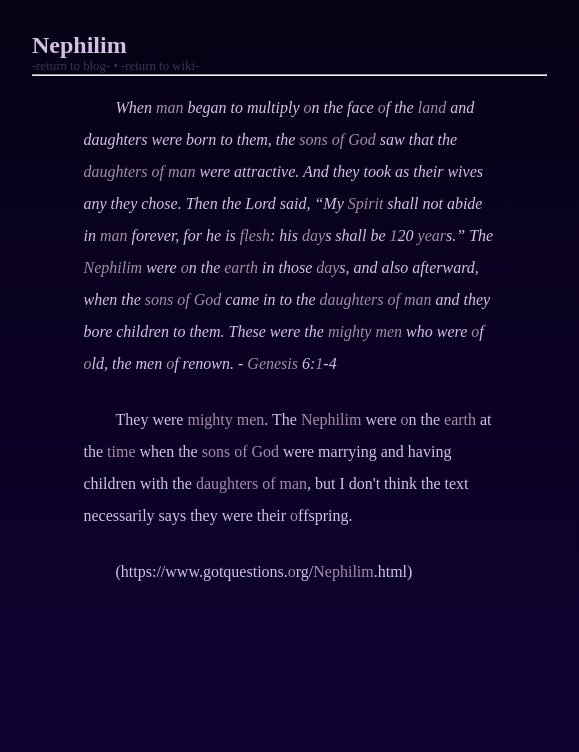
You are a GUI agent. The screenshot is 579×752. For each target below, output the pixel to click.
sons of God (337, 139)
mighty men (365, 331)
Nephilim (113, 267)
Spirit (366, 203)
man (170, 107)
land (432, 107)
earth (241, 267)
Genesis (272, 363)
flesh (255, 235)
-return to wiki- (160, 66)
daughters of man (140, 171)
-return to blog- (71, 66)
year (432, 235)
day (313, 235)
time (121, 451)
